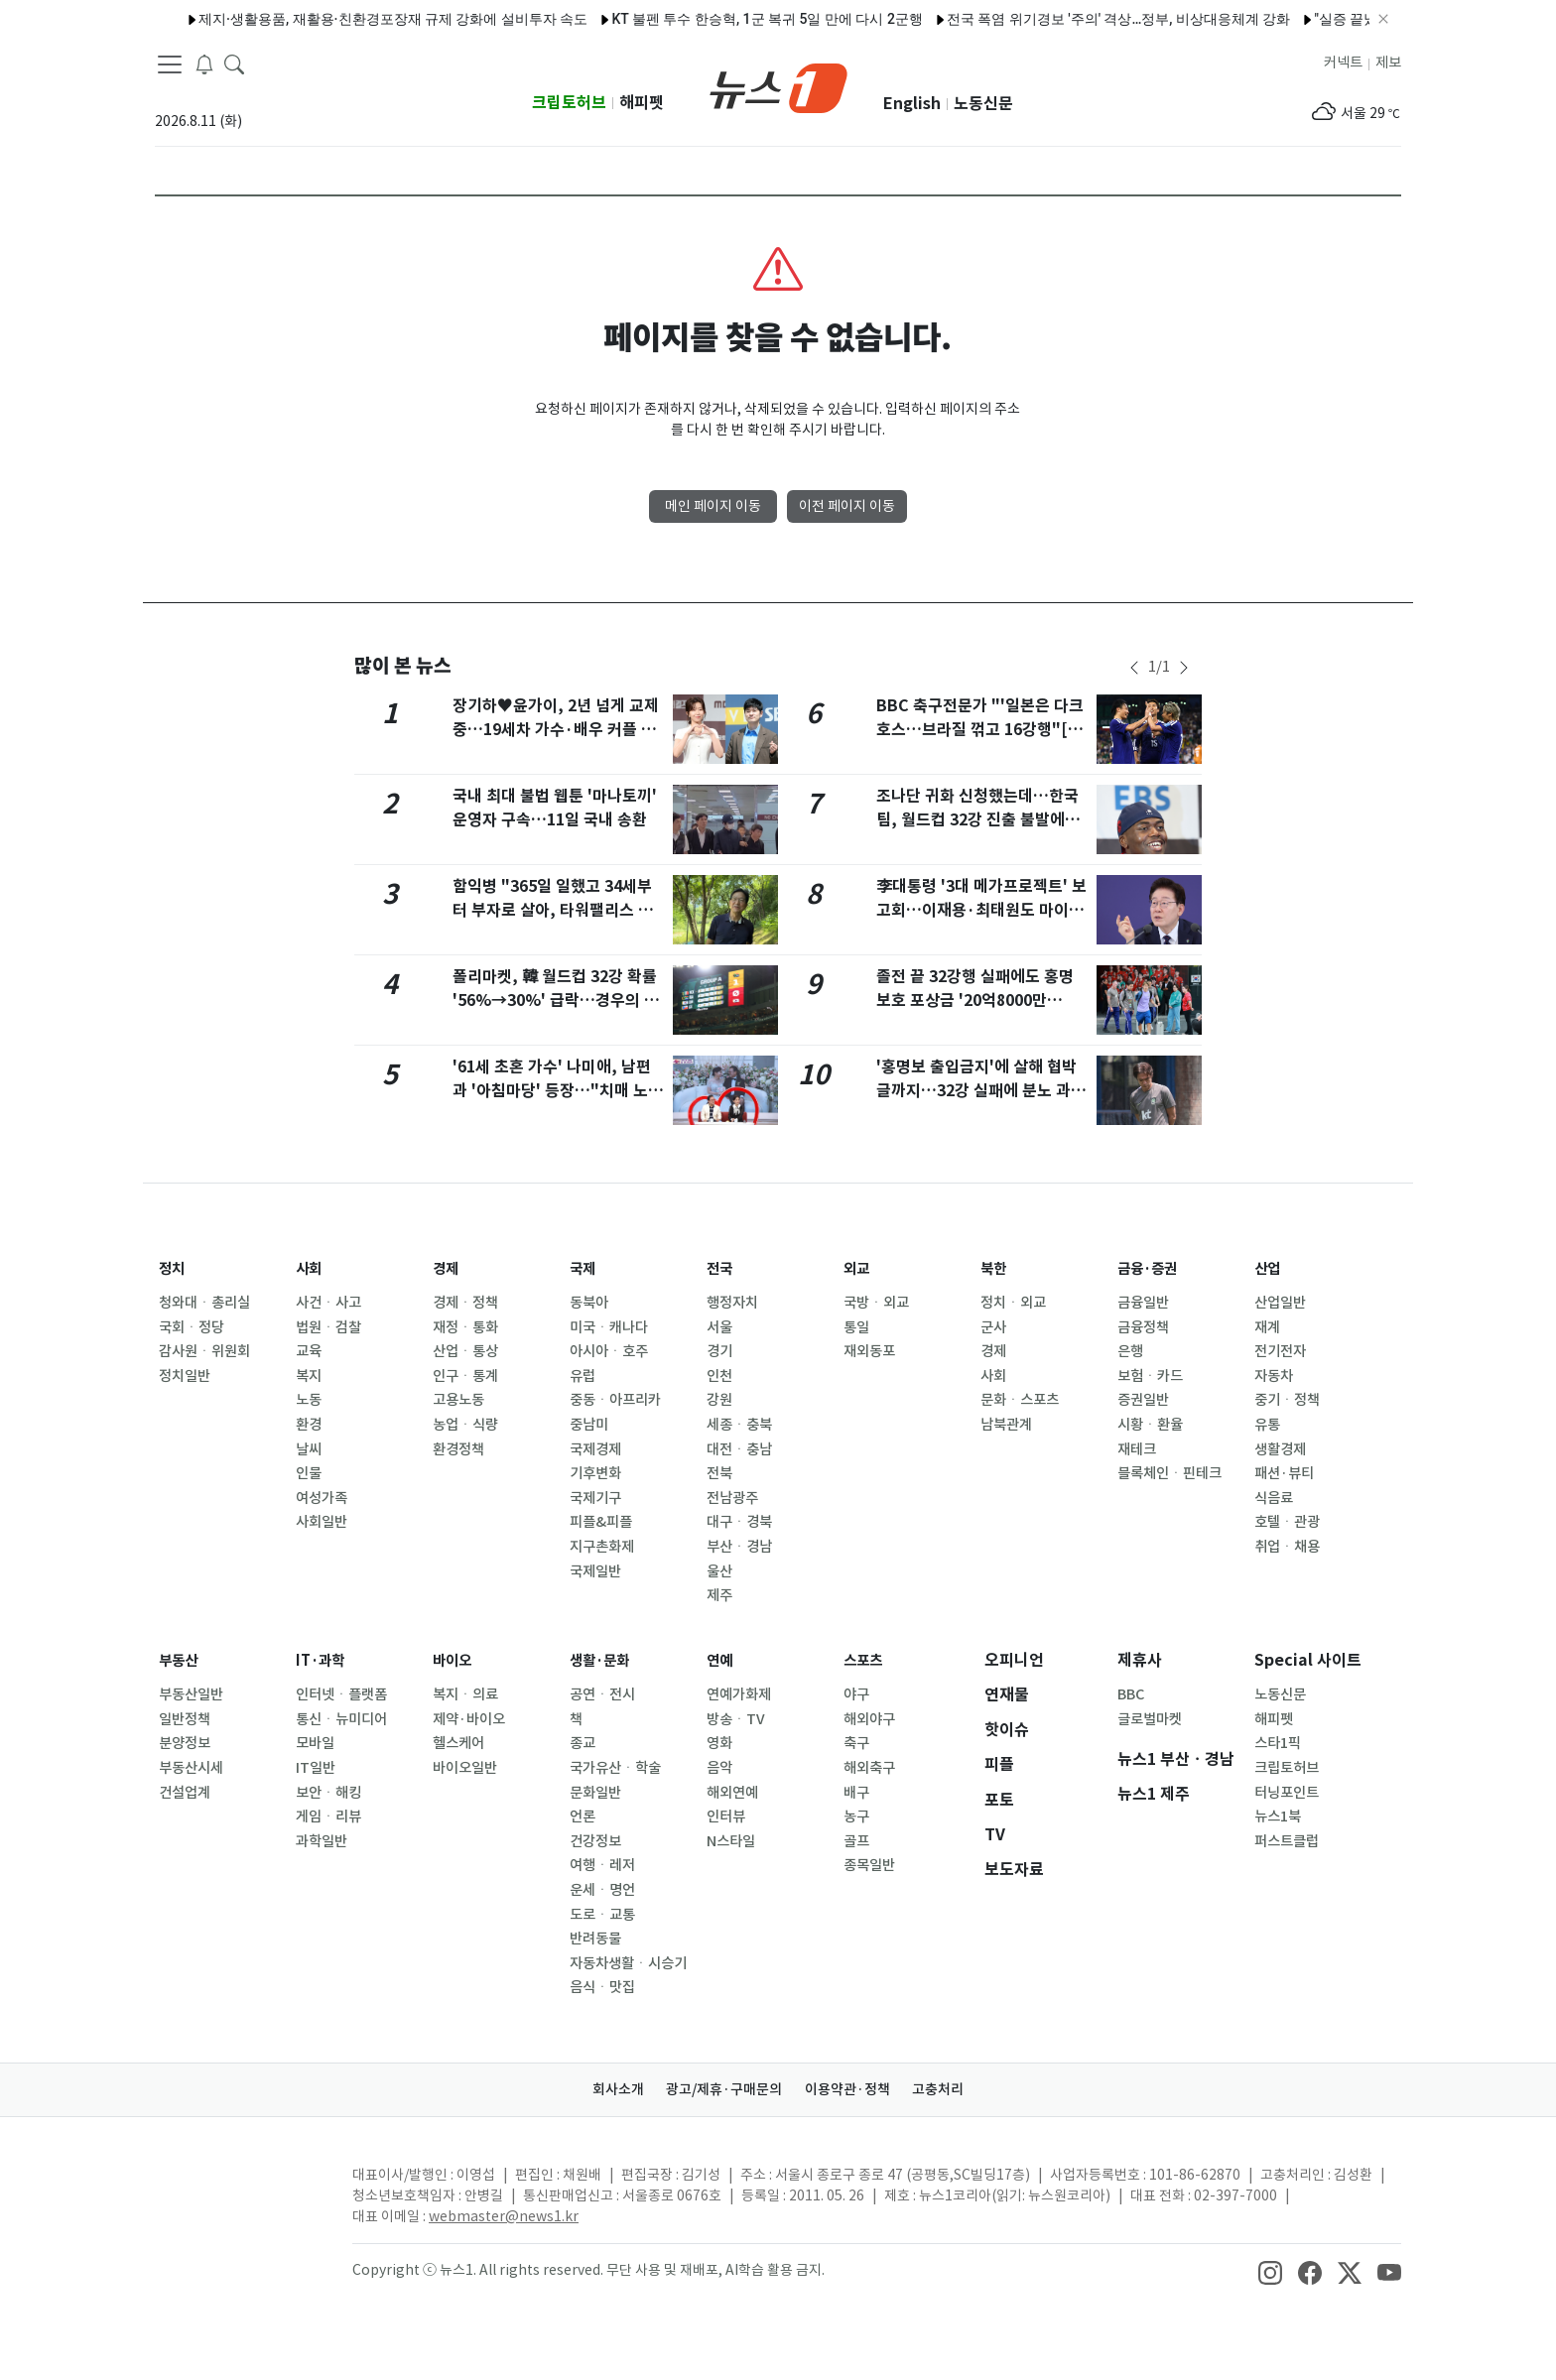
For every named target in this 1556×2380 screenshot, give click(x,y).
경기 (719, 1351)
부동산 (181, 1660)
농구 (856, 1816)
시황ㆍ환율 (1150, 1425)
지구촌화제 (602, 1547)
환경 (309, 1425)
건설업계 (184, 1793)
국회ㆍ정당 (191, 1327)
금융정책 (1143, 1327)
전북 (719, 1473)
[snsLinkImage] (1270, 2272)
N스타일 (731, 1841)
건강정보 (595, 1841)
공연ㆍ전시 (602, 1694)
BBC (1130, 1694)
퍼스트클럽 (1286, 1841)
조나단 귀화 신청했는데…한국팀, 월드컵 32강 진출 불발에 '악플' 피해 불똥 (977, 820)
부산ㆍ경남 (739, 1547)
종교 (582, 1743)
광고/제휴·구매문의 (720, 2089)
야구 (856, 1694)
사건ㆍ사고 (328, 1303)
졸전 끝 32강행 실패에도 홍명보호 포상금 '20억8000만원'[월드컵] (975, 1000)
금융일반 (1143, 1303)
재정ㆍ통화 (465, 1327)
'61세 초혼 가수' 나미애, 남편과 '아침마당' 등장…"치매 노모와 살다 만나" (558, 1091)
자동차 (1273, 1376)
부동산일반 (191, 1694)
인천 (719, 1376)
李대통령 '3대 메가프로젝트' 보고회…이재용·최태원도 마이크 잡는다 (981, 910)
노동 (309, 1400)
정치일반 (184, 1376)
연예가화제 (739, 1694)
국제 (584, 1268)
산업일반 (1280, 1303)
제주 (719, 1595)
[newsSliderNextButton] (1184, 668)
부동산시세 (191, 1768)
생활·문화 (604, 1660)
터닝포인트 (1286, 1793)
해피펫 (641, 102)
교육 (309, 1351)
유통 (1267, 1425)
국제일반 (595, 1571)
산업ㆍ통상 (465, 1351)
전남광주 (732, 1498)
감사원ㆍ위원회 (204, 1351)
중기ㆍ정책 (1287, 1400)
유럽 (582, 1376)
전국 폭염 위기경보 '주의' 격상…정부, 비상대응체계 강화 (1066, 19)
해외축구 (869, 1768)
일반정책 (184, 1719)
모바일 (315, 1743)
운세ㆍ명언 (602, 1890)
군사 (993, 1327)
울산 (719, 1571)
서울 (719, 1327)
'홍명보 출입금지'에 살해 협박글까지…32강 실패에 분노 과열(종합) (981, 1091)
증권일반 (1143, 1400)
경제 (447, 1268)
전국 (721, 1268)
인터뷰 (726, 1816)
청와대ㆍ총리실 (204, 1303)
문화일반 (595, 1793)
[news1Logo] (238, 2191)
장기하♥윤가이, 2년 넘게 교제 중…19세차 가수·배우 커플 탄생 (556, 729)
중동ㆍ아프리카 (615, 1400)
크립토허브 (569, 102)
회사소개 (604, 2089)
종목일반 (869, 1865)
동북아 (589, 1303)
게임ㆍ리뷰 (328, 1816)
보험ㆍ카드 (1150, 1376)
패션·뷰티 (1284, 1473)
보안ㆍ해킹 (328, 1793)
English (912, 103)
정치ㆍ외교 (1013, 1303)
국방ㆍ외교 (876, 1303)
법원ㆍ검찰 (328, 1327)
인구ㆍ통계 (465, 1376)
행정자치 (732, 1303)
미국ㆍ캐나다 (609, 1327)
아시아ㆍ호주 (609, 1351)
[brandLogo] (778, 86)
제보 (1388, 62)
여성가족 (321, 1498)
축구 (856, 1743)
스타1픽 (1277, 1743)
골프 (856, 1841)
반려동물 (595, 1938)
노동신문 (983, 103)
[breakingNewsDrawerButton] (204, 63)
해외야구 (869, 1719)
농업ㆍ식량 (465, 1425)
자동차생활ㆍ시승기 (628, 1963)
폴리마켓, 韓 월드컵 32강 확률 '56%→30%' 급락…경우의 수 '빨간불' (556, 1000)
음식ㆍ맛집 (602, 1987)
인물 (309, 1473)
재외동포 (869, 1351)
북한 (995, 1268)
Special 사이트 (1308, 1660)
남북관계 (1006, 1425)
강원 (719, 1400)
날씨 (309, 1449)
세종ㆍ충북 (739, 1425)
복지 (309, 1376)
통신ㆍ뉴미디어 (341, 1719)
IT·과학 (323, 1660)
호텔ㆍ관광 (1287, 1522)
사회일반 (321, 1522)
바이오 (455, 1660)
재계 (1267, 1327)
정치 (174, 1268)
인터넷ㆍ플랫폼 (341, 1694)
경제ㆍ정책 (465, 1303)
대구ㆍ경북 (739, 1522)
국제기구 (595, 1498)
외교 (858, 1268)
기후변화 (595, 1473)
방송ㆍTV (736, 1719)
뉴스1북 (1277, 1816)
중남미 (589, 1425)
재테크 (1136, 1449)
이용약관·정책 (852, 2089)
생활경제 (1280, 1449)
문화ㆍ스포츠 (1019, 1400)
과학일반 (321, 1841)
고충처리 (952, 2089)
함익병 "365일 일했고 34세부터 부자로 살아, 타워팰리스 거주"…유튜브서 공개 (553, 910)
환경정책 (458, 1449)
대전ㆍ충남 (739, 1449)
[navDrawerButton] (170, 64)
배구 (856, 1793)
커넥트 (1343, 62)
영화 (719, 1743)
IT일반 (315, 1768)
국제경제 (595, 1449)
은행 (1130, 1351)
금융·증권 (1151, 1268)
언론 (582, 1816)
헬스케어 (458, 1743)
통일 (856, 1327)
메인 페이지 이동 (713, 506)
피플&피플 (601, 1522)
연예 (721, 1660)
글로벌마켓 (1149, 1719)
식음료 (1273, 1498)
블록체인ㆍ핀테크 (1169, 1473)
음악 (719, 1768)
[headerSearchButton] (234, 63)
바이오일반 (465, 1768)
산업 (1269, 1268)
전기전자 (1280, 1351)
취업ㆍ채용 (1287, 1547)
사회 (310, 1268)
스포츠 (865, 1660)
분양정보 (184, 1743)
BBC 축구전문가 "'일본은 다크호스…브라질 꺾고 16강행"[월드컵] (980, 729)
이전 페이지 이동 (847, 506)
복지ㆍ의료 (465, 1694)
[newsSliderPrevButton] (1134, 668)
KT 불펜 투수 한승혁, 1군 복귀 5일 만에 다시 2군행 (715, 19)
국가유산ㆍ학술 (615, 1768)
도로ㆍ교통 (602, 1915)
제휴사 (1139, 1660)
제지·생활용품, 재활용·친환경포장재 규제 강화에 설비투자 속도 (341, 19)
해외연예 (732, 1793)
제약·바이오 (469, 1719)
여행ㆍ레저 (602, 1865)
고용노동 (458, 1400)
